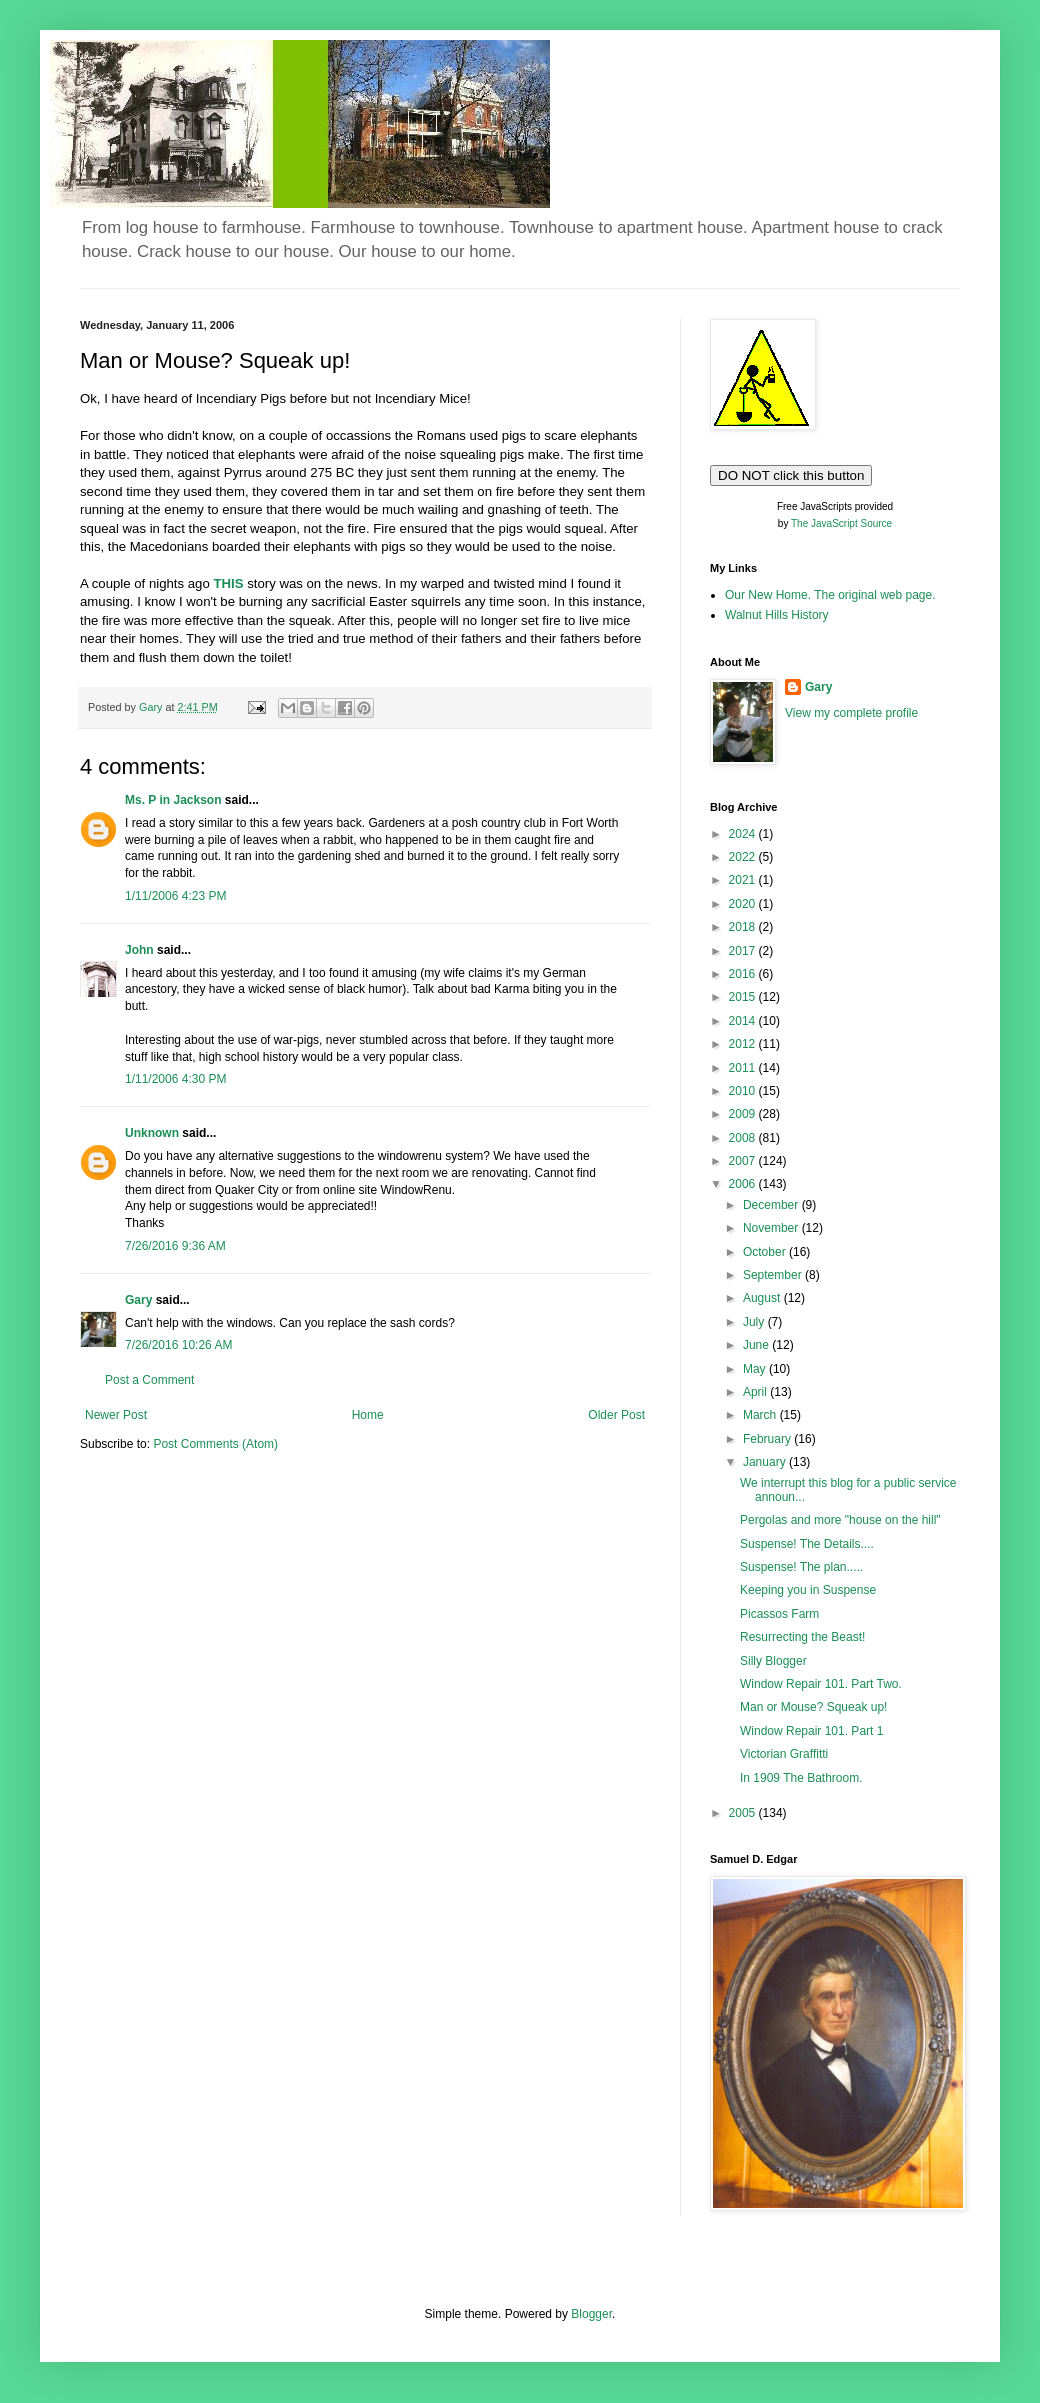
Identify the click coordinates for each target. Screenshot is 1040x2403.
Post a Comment (149, 1380)
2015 (744, 997)
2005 (744, 1813)
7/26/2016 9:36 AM (175, 1246)
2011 (744, 1068)
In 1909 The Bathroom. (801, 1778)
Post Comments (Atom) (215, 1444)
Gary (138, 1300)
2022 (744, 857)
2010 (744, 1091)
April (756, 1392)
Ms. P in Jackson (173, 800)
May (756, 1369)
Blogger (591, 2314)
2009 (744, 1114)
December (772, 1205)
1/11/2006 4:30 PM (175, 1079)
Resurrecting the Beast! (802, 1637)
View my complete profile (851, 713)
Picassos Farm (779, 1614)
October (766, 1252)
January (766, 1462)
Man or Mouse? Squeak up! (813, 1707)
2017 (744, 951)
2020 (744, 904)
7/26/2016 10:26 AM (178, 1345)
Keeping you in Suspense (808, 1590)
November (772, 1228)
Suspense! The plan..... (801, 1567)
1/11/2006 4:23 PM (175, 896)
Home (368, 1415)
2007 (744, 1161)
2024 (744, 834)
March (761, 1415)
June (757, 1345)
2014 (744, 1021)
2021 (744, 880)
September (774, 1275)
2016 (744, 974)
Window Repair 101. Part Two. (821, 1684)
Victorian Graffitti (784, 1754)
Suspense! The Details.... (807, 1544)
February (768, 1439)
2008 (744, 1138)
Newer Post (116, 1415)
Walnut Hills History (777, 615)
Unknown (152, 1133)
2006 (744, 1184)
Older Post (616, 1415)
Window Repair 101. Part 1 (811, 1731)
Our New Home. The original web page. (830, 595)
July (755, 1322)
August (763, 1298)
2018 (744, 927)
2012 (744, 1044)
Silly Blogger (773, 1661)
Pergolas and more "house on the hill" (840, 1520)
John (139, 950)
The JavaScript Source (841, 523)
